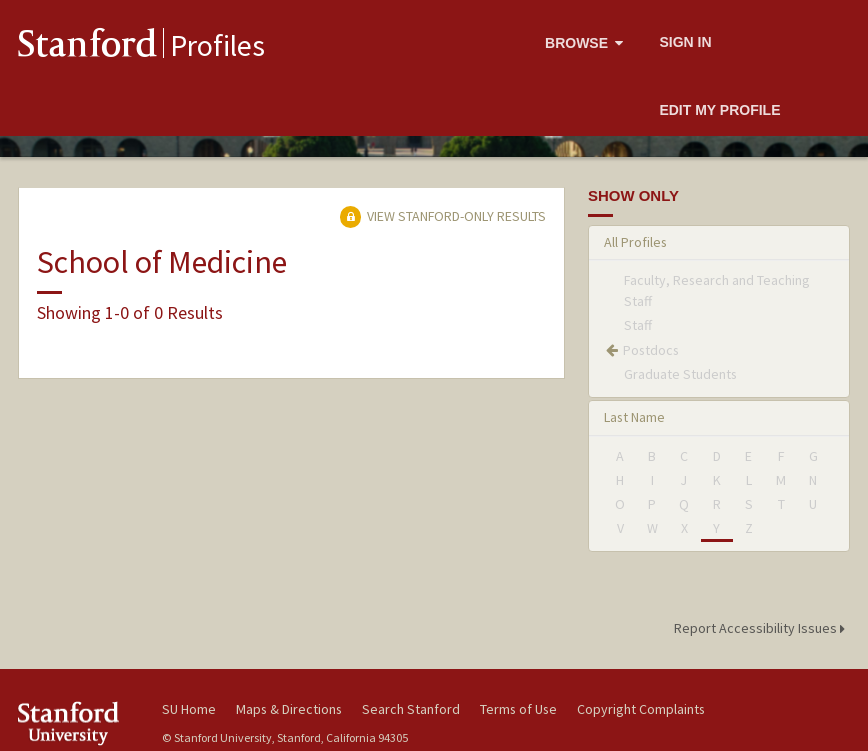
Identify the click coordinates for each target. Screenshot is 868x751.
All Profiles (635, 242)
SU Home (189, 709)
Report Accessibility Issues (762, 628)
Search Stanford (411, 709)
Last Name (634, 417)
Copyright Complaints (641, 709)
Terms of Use (518, 709)
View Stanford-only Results (443, 216)
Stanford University (77, 723)
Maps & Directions (289, 709)
